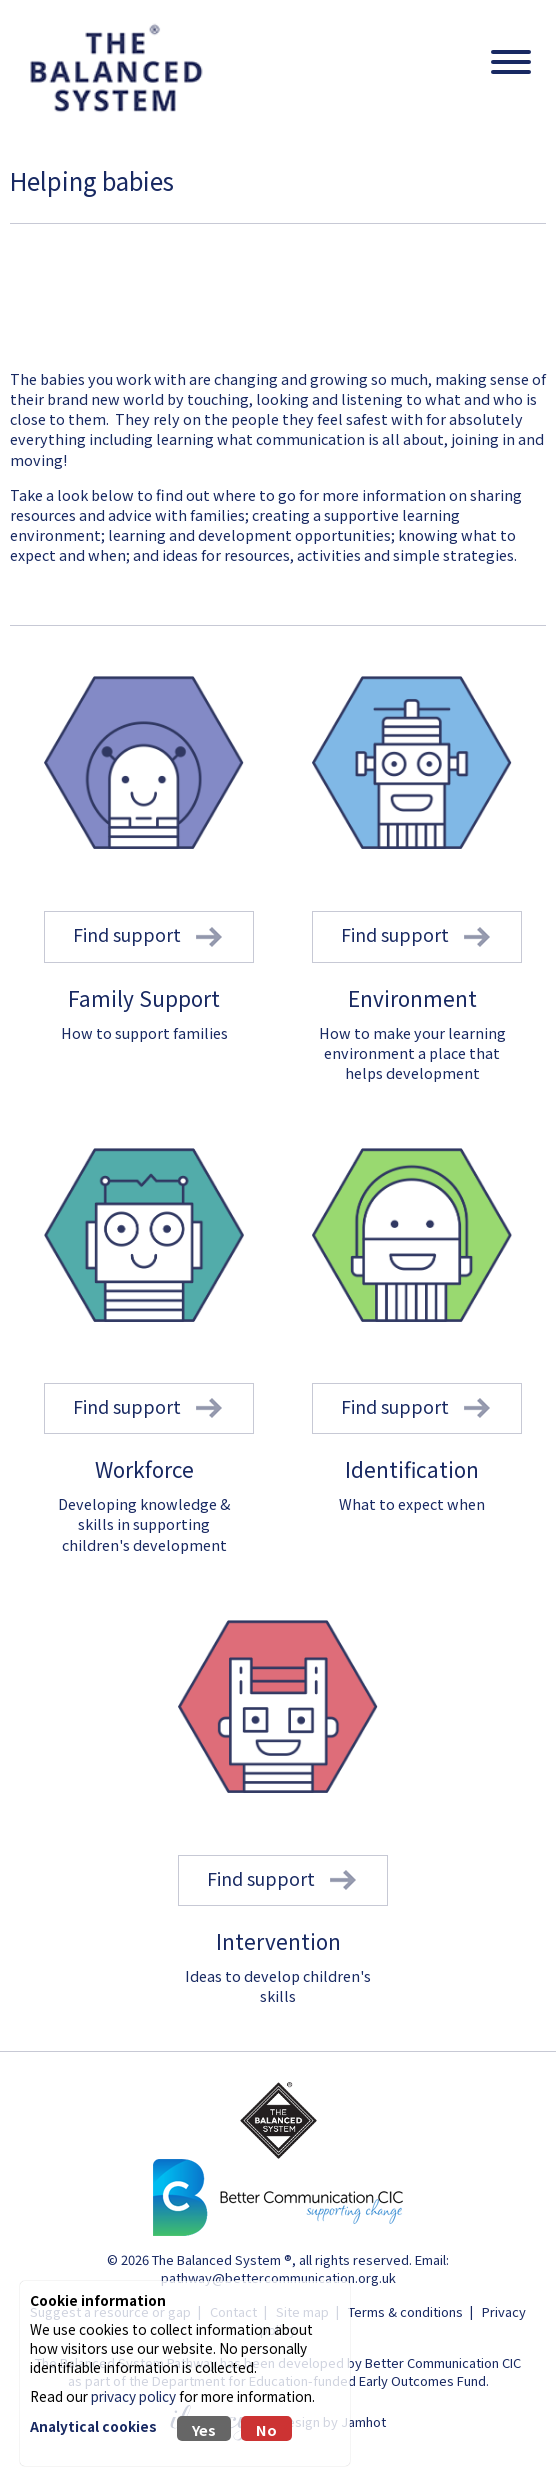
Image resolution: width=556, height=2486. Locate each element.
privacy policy (133, 2396)
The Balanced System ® (222, 2259)
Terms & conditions (405, 2311)
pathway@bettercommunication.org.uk (278, 2277)
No (266, 2429)
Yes (204, 2429)
